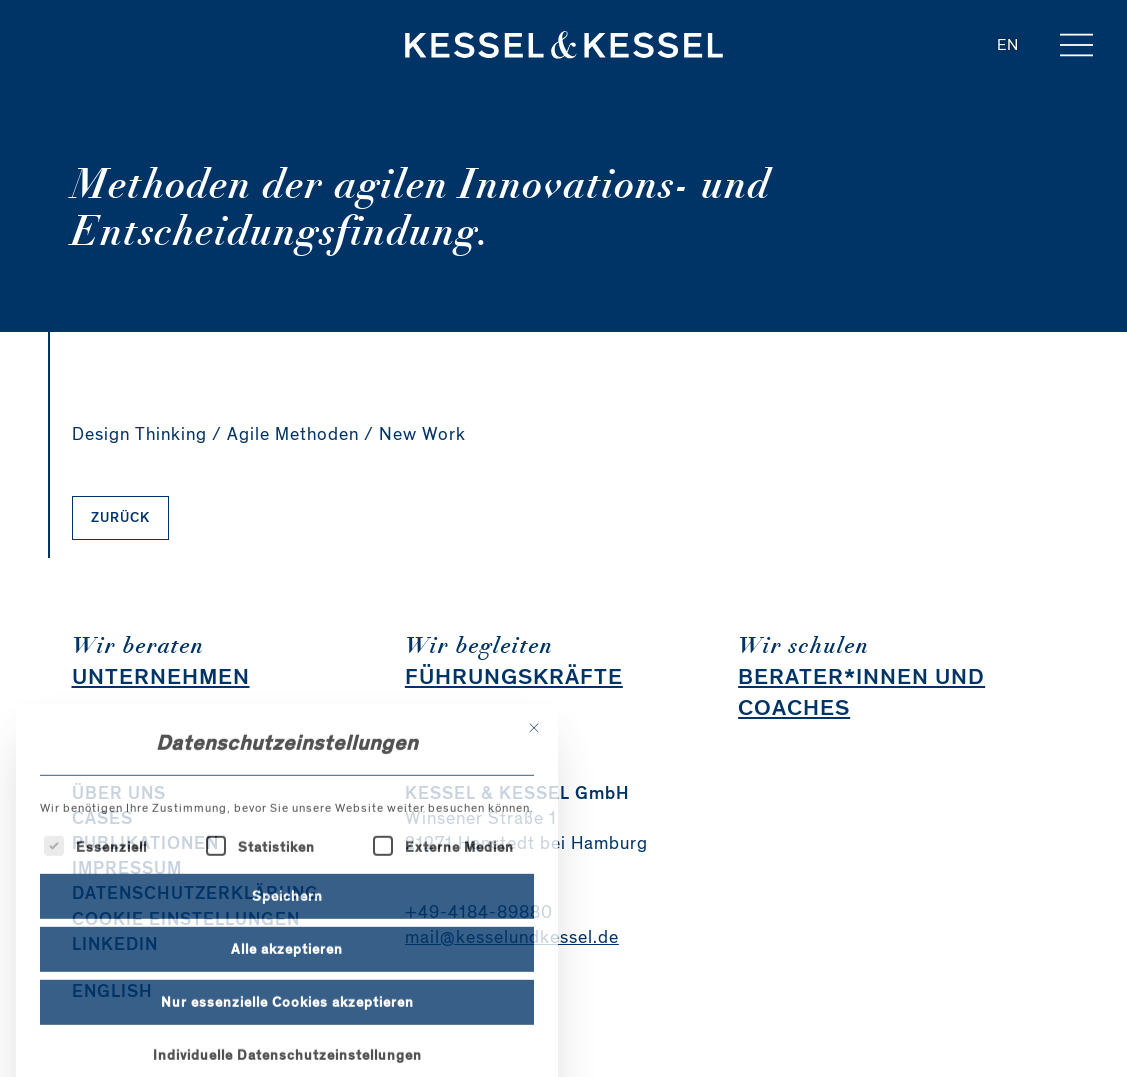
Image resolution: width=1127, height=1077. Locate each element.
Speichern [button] (287, 977)
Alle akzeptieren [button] (287, 1030)
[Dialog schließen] (534, 810)
